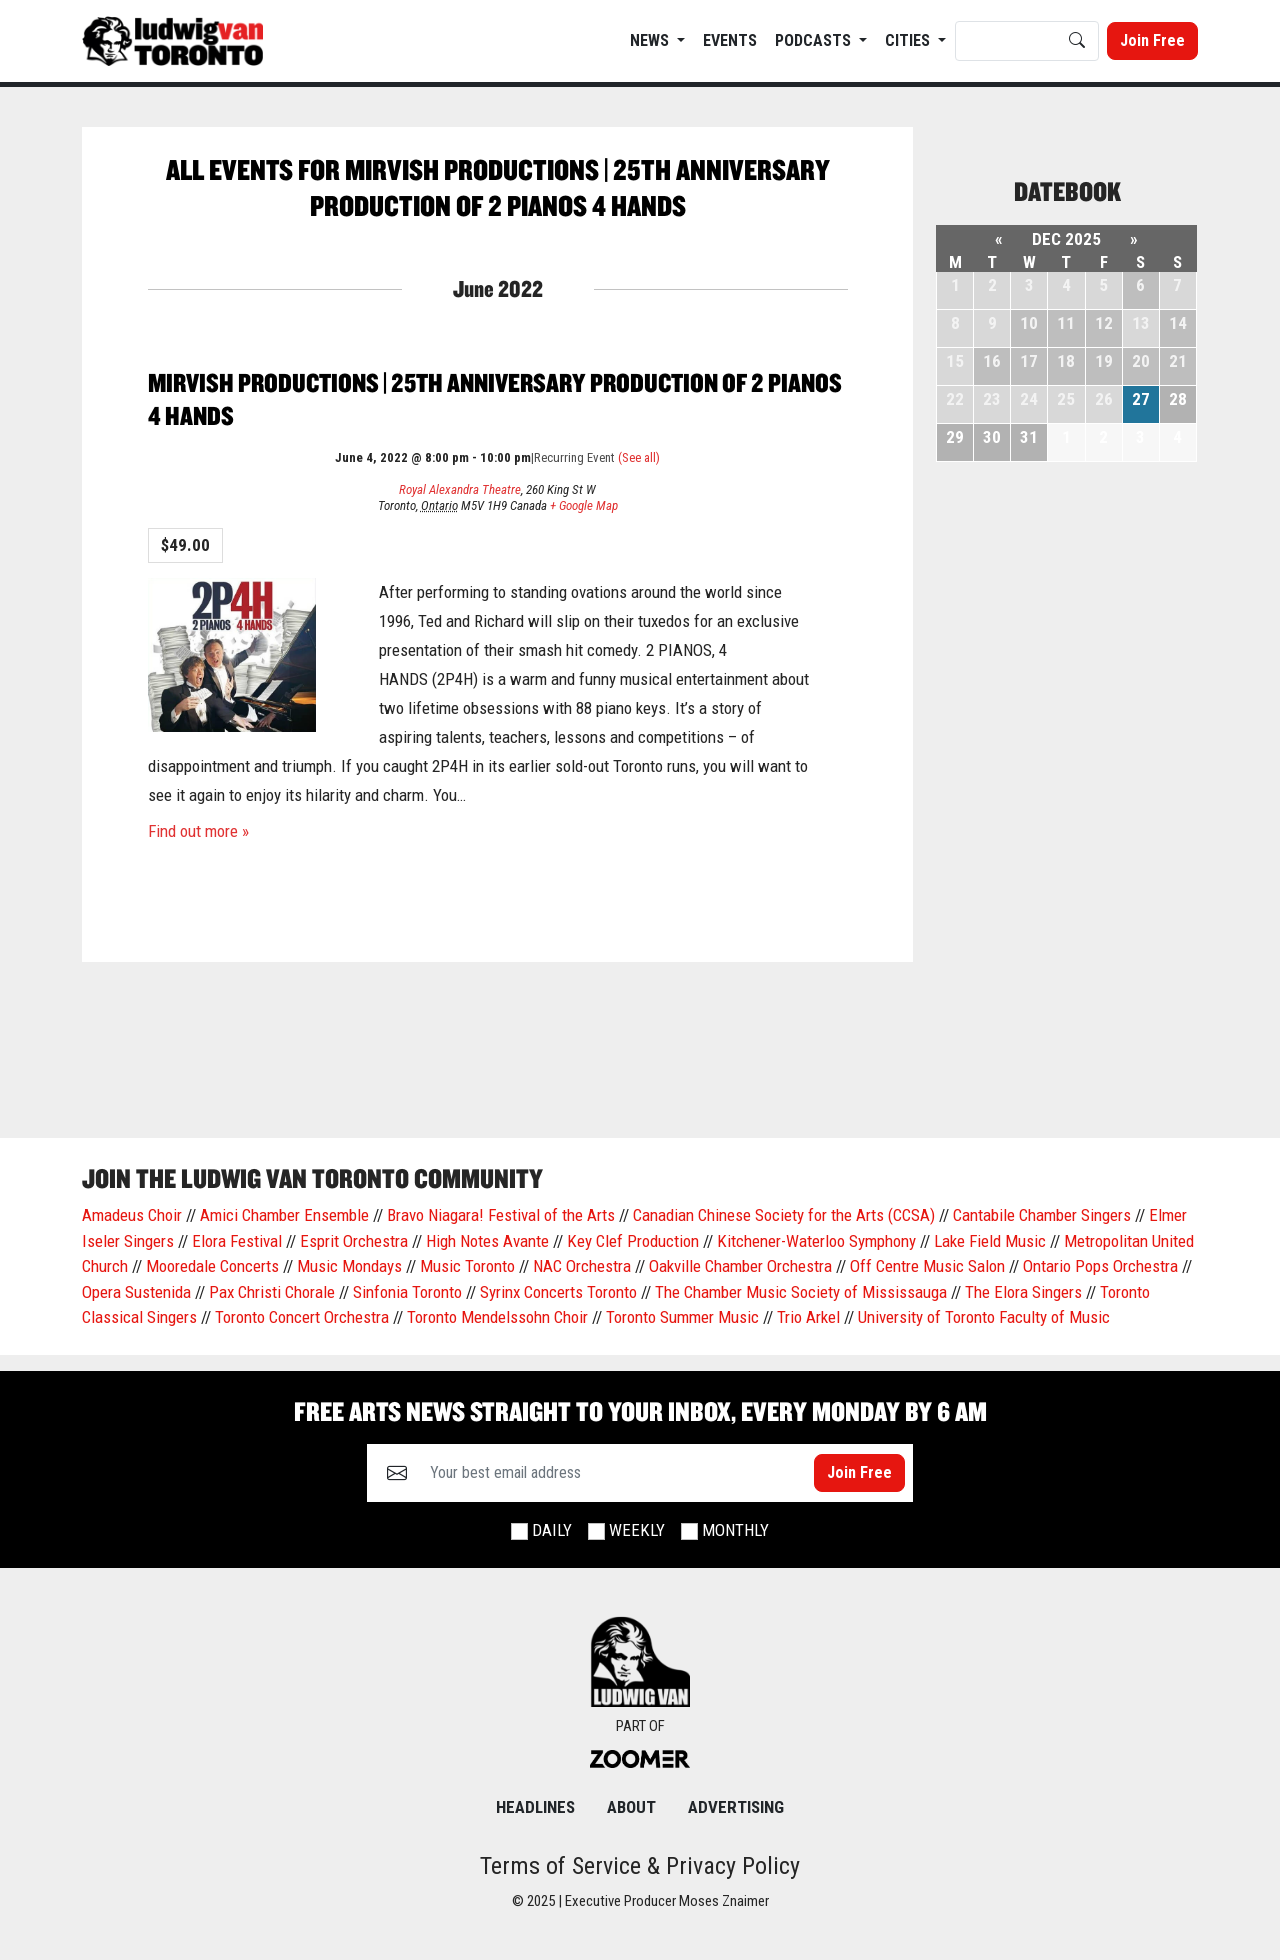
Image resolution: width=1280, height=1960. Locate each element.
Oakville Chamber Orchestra (740, 1266)
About (631, 1807)
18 (1066, 361)
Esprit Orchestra (354, 1241)
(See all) (639, 457)
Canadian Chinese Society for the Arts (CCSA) (784, 1215)
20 (1141, 361)
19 (1104, 361)
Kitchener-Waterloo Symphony (816, 1241)
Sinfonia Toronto (407, 1292)
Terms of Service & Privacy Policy (640, 1866)
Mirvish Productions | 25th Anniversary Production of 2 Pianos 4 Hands (495, 399)
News (651, 40)
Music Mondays (349, 1266)
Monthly (735, 1530)
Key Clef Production (633, 1241)
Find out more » (198, 831)
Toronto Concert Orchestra (302, 1317)
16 (992, 361)
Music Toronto (467, 1266)
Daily (552, 1530)
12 (1104, 323)
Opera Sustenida (136, 1292)
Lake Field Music (990, 1241)
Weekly (637, 1530)
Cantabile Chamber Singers (1042, 1215)
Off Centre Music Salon (927, 1266)
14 (1178, 323)
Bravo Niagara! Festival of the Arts (501, 1215)
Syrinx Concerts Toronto (558, 1292)
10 (1029, 323)
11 (1066, 323)
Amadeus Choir (132, 1215)
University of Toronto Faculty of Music (984, 1317)
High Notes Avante (487, 1241)
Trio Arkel (808, 1317)
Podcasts (815, 40)
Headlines (535, 1807)
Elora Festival (237, 1241)
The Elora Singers (1023, 1292)
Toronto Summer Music (682, 1317)
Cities (909, 40)
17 (1029, 361)
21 (1178, 361)
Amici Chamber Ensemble (284, 1215)
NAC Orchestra (582, 1266)
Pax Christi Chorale (272, 1292)
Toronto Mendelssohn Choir (497, 1317)
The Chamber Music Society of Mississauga (801, 1292)
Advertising (736, 1807)
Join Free (1152, 40)
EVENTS (730, 40)
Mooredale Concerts (212, 1266)
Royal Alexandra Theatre (460, 489)
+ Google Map (584, 505)
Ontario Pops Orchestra (1100, 1266)
